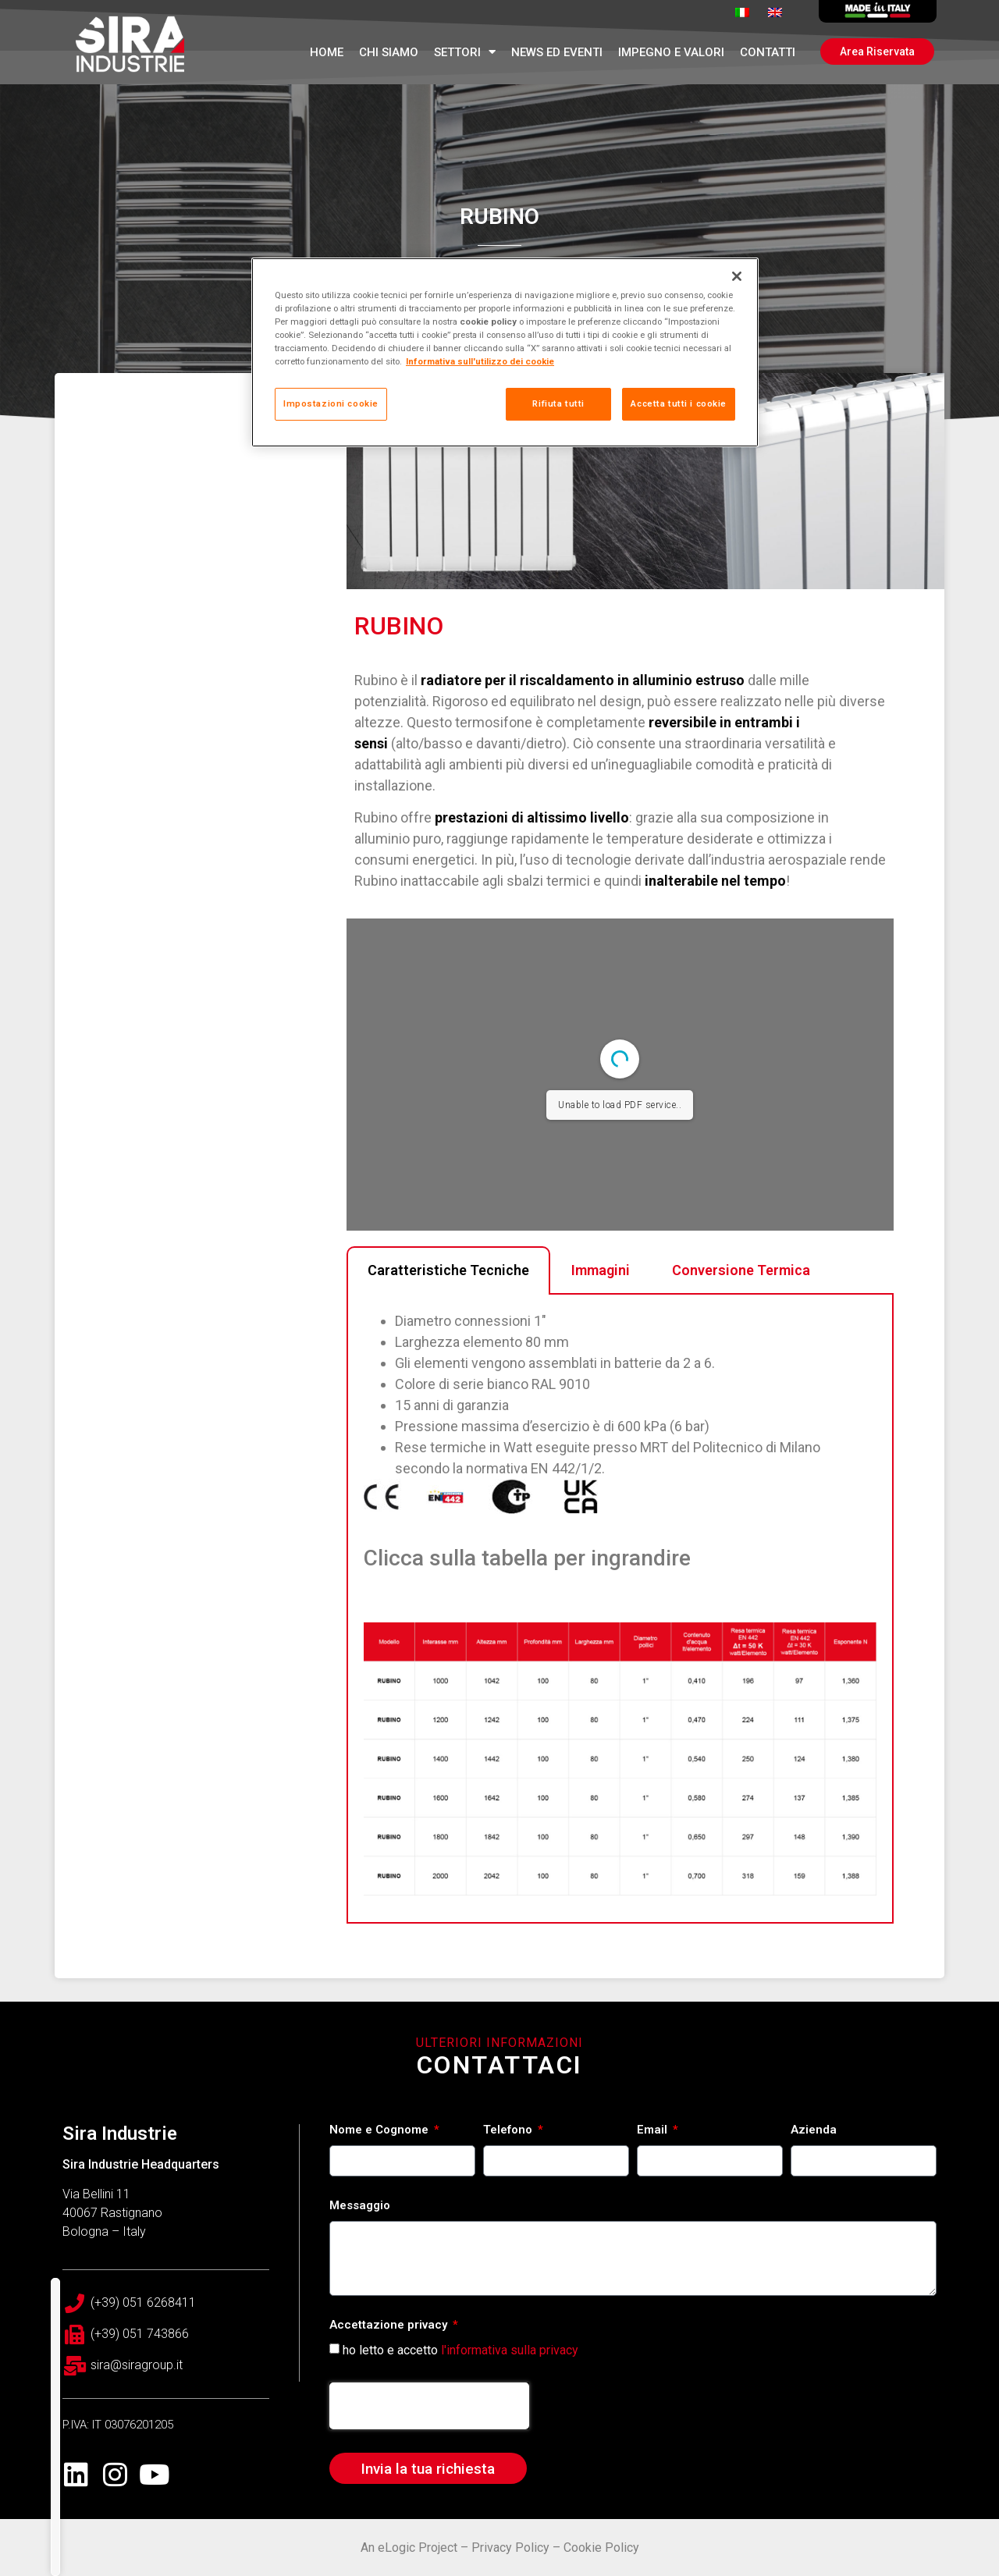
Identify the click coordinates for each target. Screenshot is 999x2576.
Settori (465, 52)
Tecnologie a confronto (253, 1943)
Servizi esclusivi (229, 1974)
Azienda (814, 2130)
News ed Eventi (557, 52)
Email (653, 2130)
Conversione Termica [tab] (741, 1293)
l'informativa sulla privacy (509, 2350)
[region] (505, 352)
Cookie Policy (601, 2547)
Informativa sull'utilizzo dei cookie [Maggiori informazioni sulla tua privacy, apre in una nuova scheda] (480, 361)
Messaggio (359, 2206)
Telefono (509, 2130)
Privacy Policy (510, 2547)
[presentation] (429, 2405)
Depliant (206, 1880)
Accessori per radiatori (250, 1912)
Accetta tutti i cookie (679, 403)
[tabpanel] (620, 1633)
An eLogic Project (409, 2547)
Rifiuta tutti (558, 403)
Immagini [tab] (600, 1293)
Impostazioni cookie (331, 403)
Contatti (767, 52)
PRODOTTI (215, 1849)
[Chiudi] (737, 276)
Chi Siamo (388, 52)
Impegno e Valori (671, 52)
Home (326, 52)
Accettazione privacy (389, 2325)
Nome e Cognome (380, 2130)
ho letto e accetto (460, 2350)
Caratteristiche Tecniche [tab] (448, 1293)
